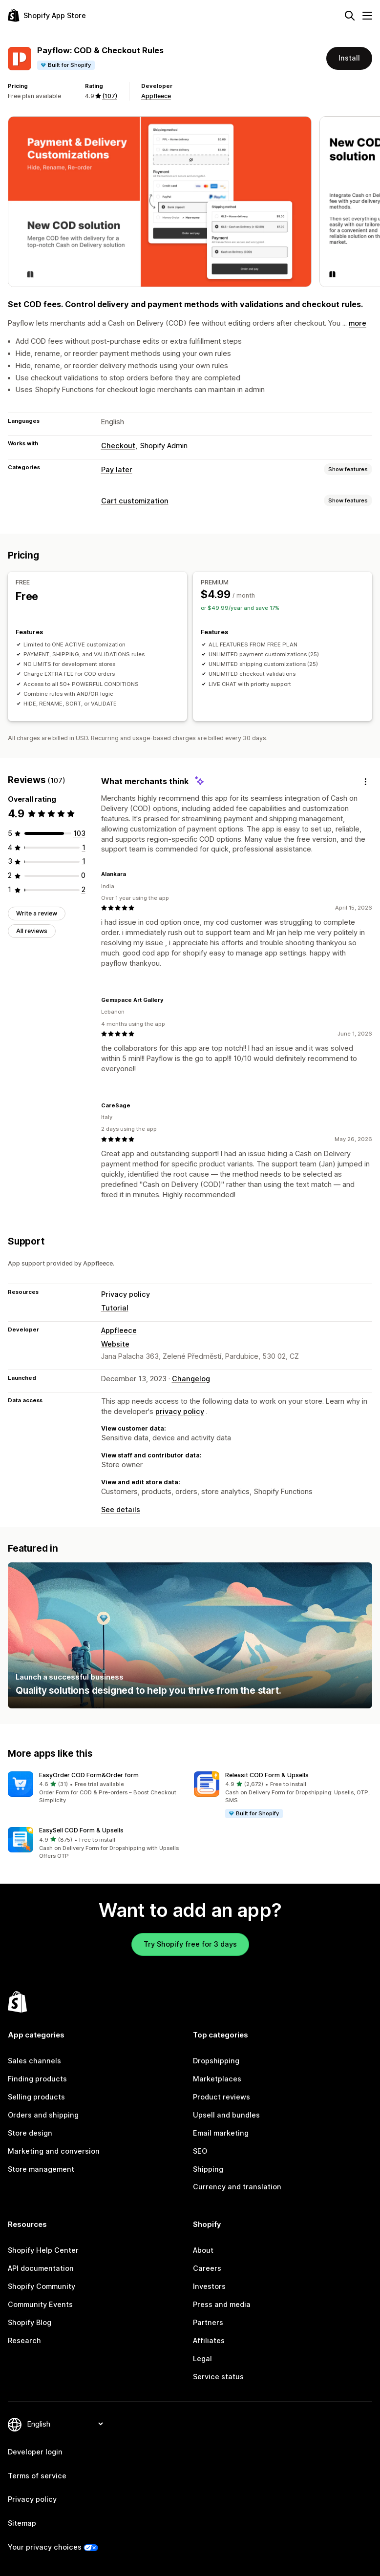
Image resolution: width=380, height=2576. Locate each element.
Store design (30, 2133)
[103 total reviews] (79, 833)
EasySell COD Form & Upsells (81, 1830)
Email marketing (221, 2133)
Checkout (118, 445)
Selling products (36, 2097)
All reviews (31, 931)
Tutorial (114, 1308)
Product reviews (221, 2097)
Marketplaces (217, 2079)
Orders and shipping (43, 2115)
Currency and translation (237, 2186)
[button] (97, 1788)
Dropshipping (216, 2061)
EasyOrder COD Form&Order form (89, 1775)
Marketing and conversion (54, 2151)
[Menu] (367, 16)
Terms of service (37, 2476)
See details (120, 1509)
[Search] (350, 16)
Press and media (222, 2304)
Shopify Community (41, 2286)
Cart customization (135, 501)
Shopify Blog (29, 2322)
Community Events (40, 2304)
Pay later (116, 469)
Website (115, 1344)
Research (24, 2340)
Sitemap (22, 2523)
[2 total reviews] (83, 889)
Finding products (37, 2079)
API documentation (41, 2268)
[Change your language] (65, 2424)
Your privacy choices (45, 2547)
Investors (209, 2286)
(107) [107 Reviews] (109, 96)
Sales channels (34, 2061)
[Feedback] (365, 781)
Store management (41, 2169)
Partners (208, 2322)
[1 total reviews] (83, 847)
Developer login (35, 2452)
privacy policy (179, 1411)
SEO (200, 2151)
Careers (207, 2268)
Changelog (191, 1378)
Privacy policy (125, 1294)
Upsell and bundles (226, 2115)
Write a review (36, 913)
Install (349, 58)
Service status (218, 2376)
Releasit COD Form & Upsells (267, 1775)
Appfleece (156, 96)
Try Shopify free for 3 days (190, 1944)
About (203, 2250)
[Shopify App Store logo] (47, 15)
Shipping (208, 2169)
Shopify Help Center (43, 2250)
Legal (202, 2358)
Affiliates (209, 2340)
